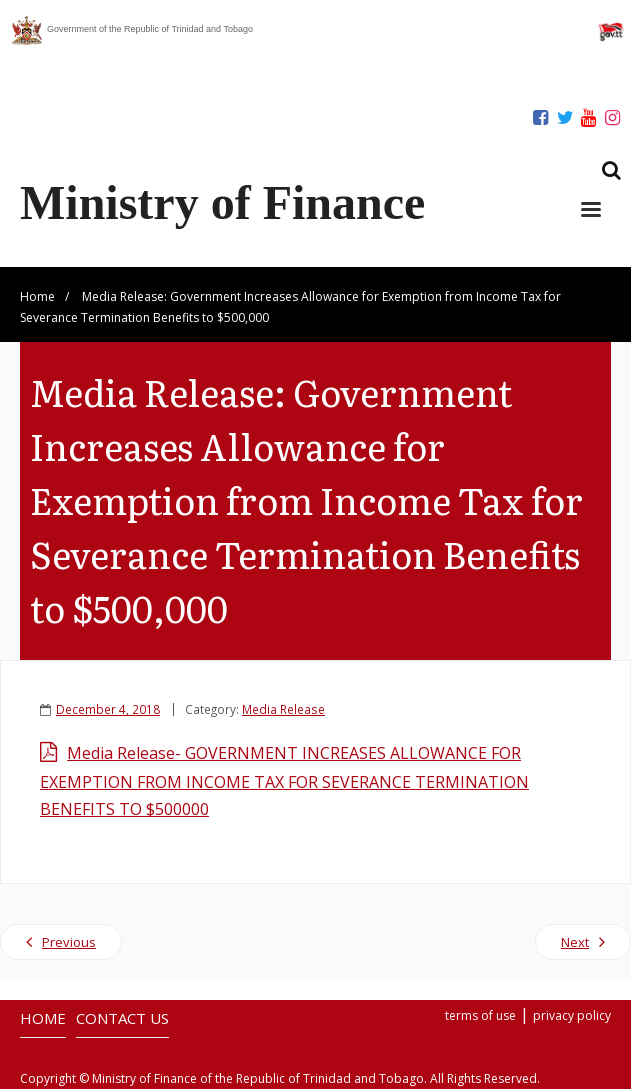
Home (37, 296)
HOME (43, 1018)
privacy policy (572, 1015)
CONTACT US (122, 1018)
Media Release (283, 709)
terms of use (480, 1015)
